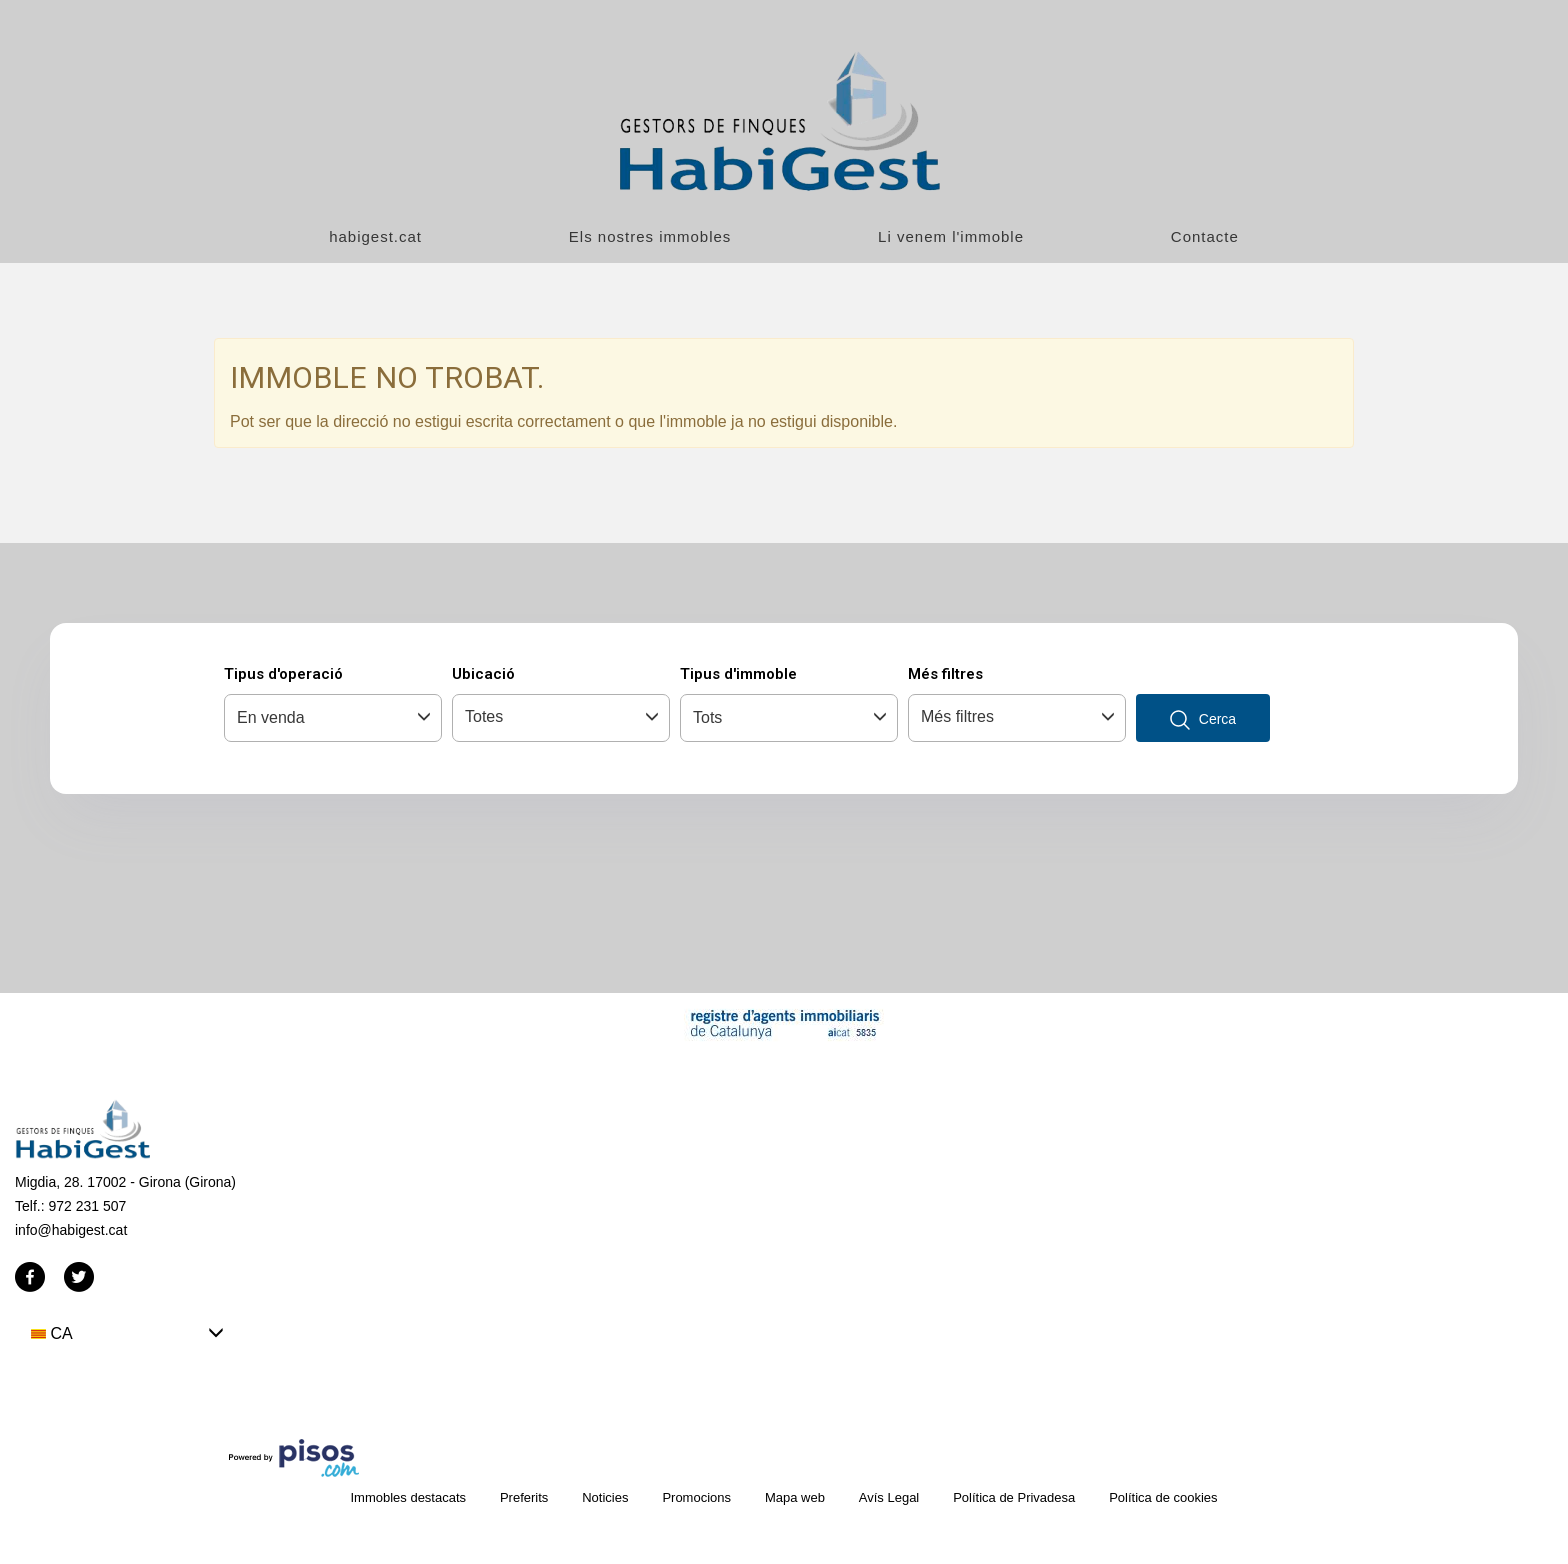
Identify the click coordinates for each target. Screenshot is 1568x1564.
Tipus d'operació (283, 674)
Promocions (696, 1497)
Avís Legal (889, 1497)
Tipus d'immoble (738, 674)
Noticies (605, 1497)
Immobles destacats (408, 1497)
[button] (127, 1333)
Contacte (1205, 236)
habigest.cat (375, 236)
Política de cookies (1163, 1497)
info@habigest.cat (71, 1230)
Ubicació (483, 674)
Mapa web (795, 1497)
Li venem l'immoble (951, 236)
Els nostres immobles (650, 236)
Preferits (524, 1497)
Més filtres (945, 674)
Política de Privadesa (1014, 1497)
